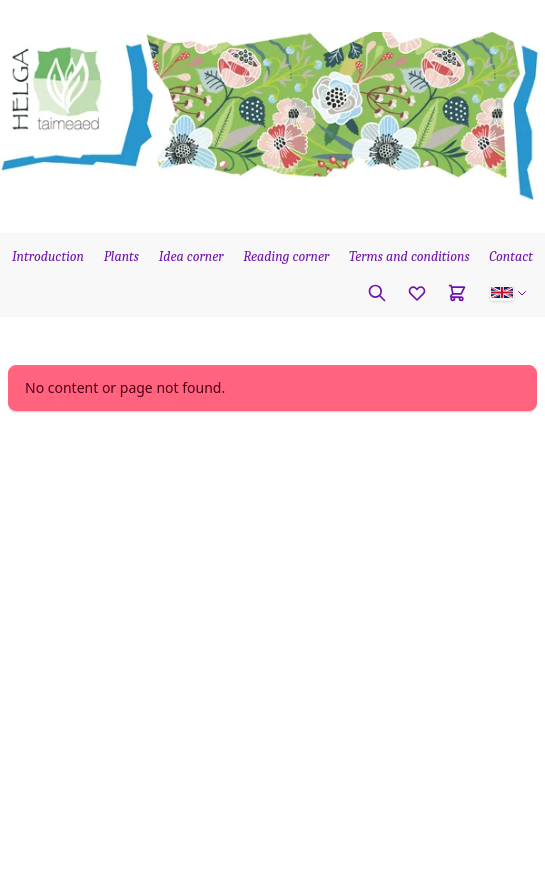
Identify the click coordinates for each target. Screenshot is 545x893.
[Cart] (457, 293)
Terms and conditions (409, 256)
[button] (509, 293)
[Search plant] (377, 293)
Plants (121, 256)
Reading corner (286, 256)
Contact (511, 256)
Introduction (48, 256)
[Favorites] (417, 293)
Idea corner (191, 256)
